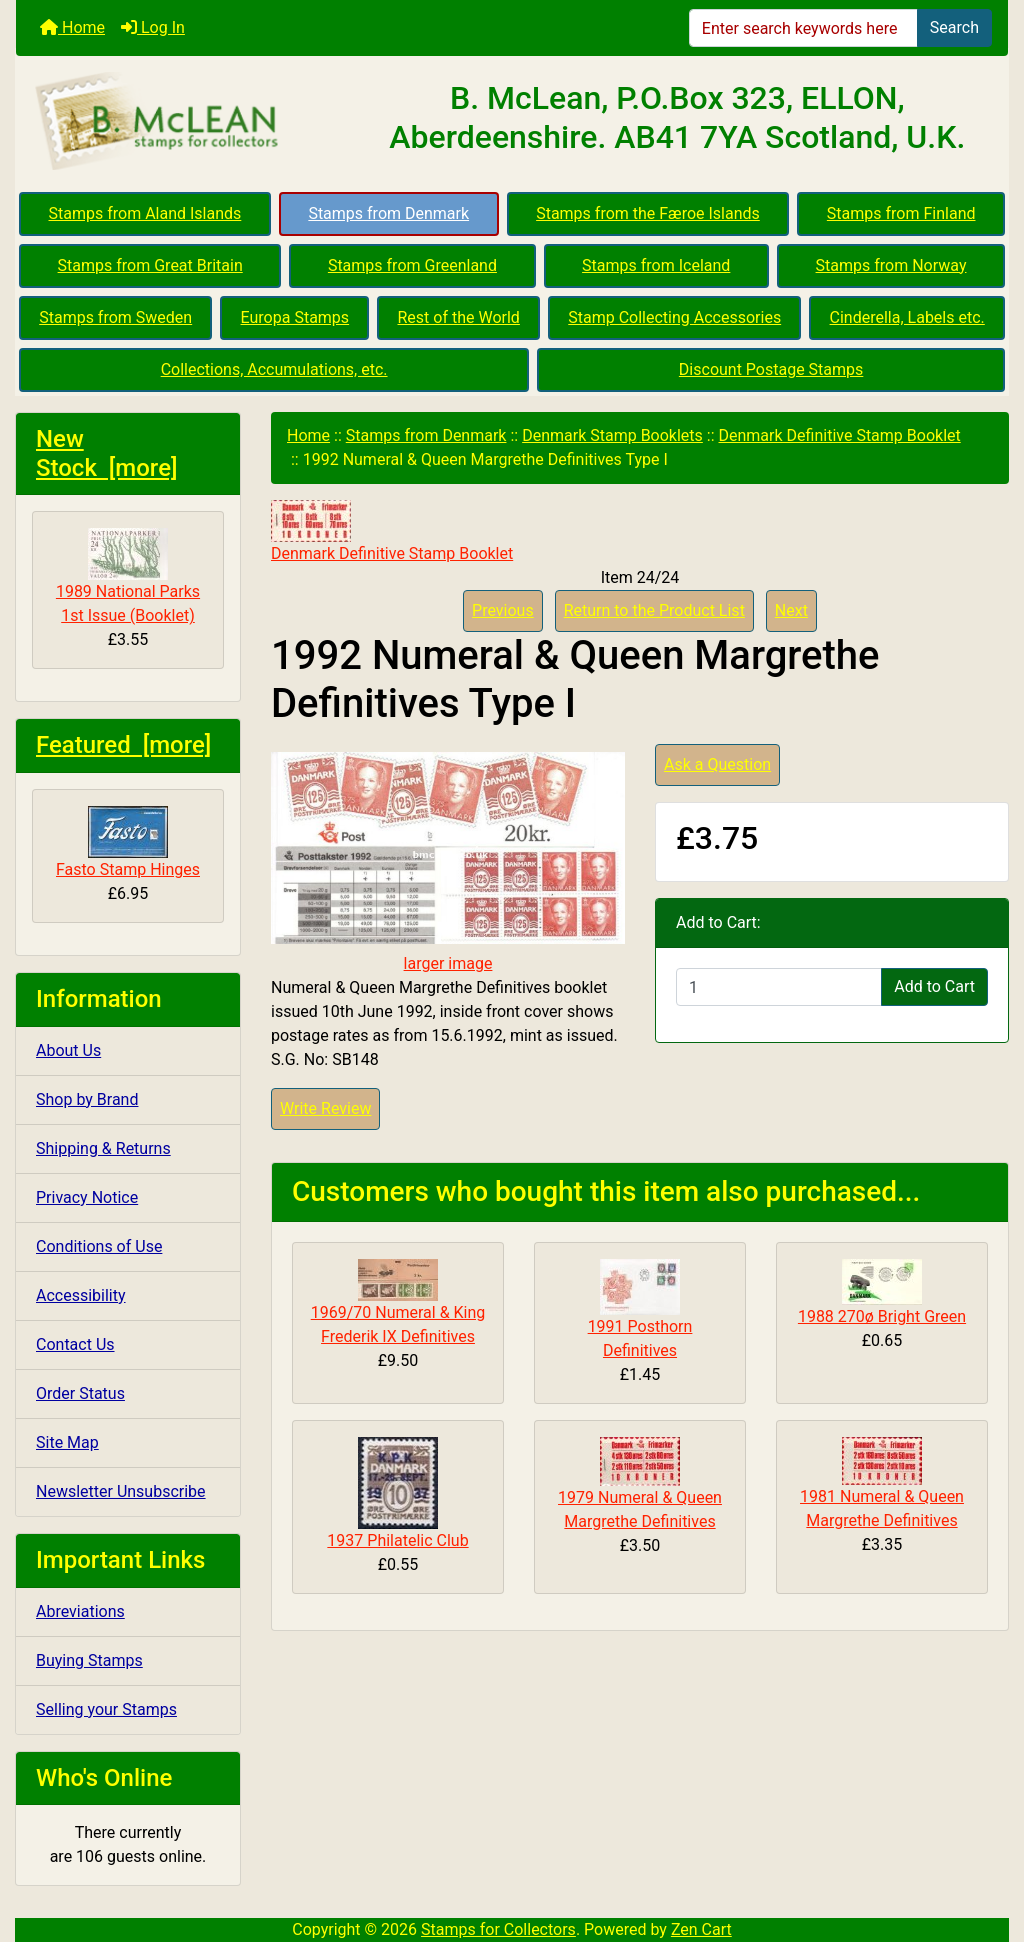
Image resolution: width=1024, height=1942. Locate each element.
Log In (153, 27)
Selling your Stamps (106, 1709)
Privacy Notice (87, 1197)
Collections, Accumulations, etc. (274, 369)
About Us (68, 1050)
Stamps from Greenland (412, 265)
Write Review (325, 1108)
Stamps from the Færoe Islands (648, 213)
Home (72, 27)
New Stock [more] (107, 453)
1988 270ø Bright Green (882, 1316)
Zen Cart (701, 1929)
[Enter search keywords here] (803, 28)
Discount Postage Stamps (771, 369)
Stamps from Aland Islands (145, 213)
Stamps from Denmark (388, 213)
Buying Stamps (89, 1660)
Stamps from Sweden (115, 317)
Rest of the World (459, 317)
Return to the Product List (654, 610)
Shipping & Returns (103, 1148)
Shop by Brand (87, 1099)
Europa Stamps (295, 317)
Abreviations (80, 1611)
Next (791, 610)
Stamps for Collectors (498, 1929)
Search (954, 27)
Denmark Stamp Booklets (612, 435)
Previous (503, 610)
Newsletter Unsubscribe (121, 1491)
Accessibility (81, 1295)
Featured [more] (123, 745)
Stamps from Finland (901, 213)
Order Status (80, 1393)
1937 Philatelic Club (397, 1540)
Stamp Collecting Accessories (674, 317)
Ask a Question (717, 764)
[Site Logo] (181, 122)
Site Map (67, 1442)
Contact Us (75, 1344)
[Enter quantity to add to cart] (779, 987)
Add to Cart (934, 986)
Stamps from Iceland (656, 265)
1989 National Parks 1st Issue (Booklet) (128, 576)
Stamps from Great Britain (150, 265)
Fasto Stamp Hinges (128, 842)
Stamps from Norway (891, 265)
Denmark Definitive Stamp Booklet (840, 435)
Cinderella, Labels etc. (907, 317)
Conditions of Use (99, 1246)
